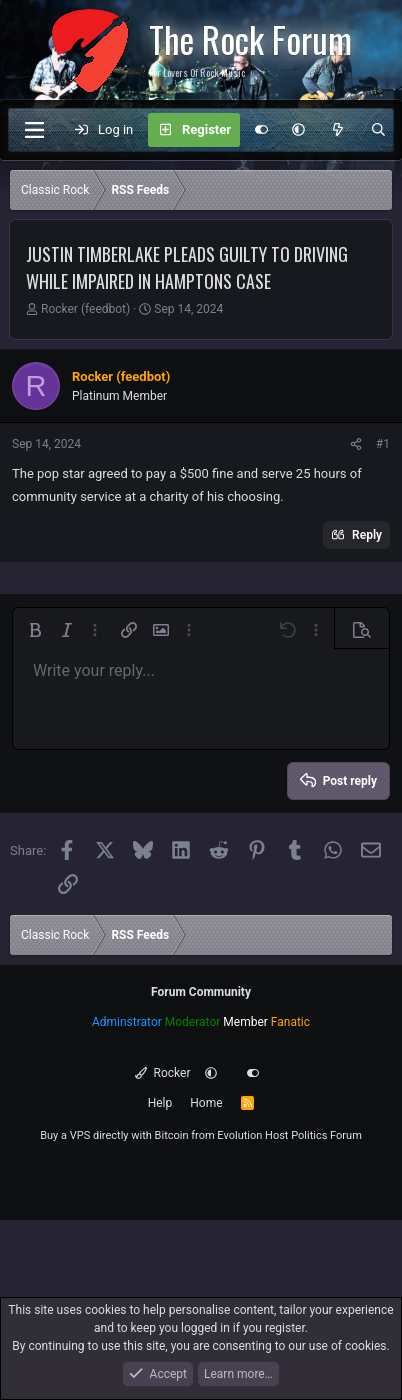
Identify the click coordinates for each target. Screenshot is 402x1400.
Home (206, 1103)
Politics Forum (326, 1135)
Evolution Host (252, 1135)
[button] (298, 130)
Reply (367, 535)
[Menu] (34, 130)
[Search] (378, 130)
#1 (383, 444)
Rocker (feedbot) (85, 309)
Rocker (162, 1073)
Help (160, 1103)
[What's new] (337, 130)
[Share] (356, 444)
